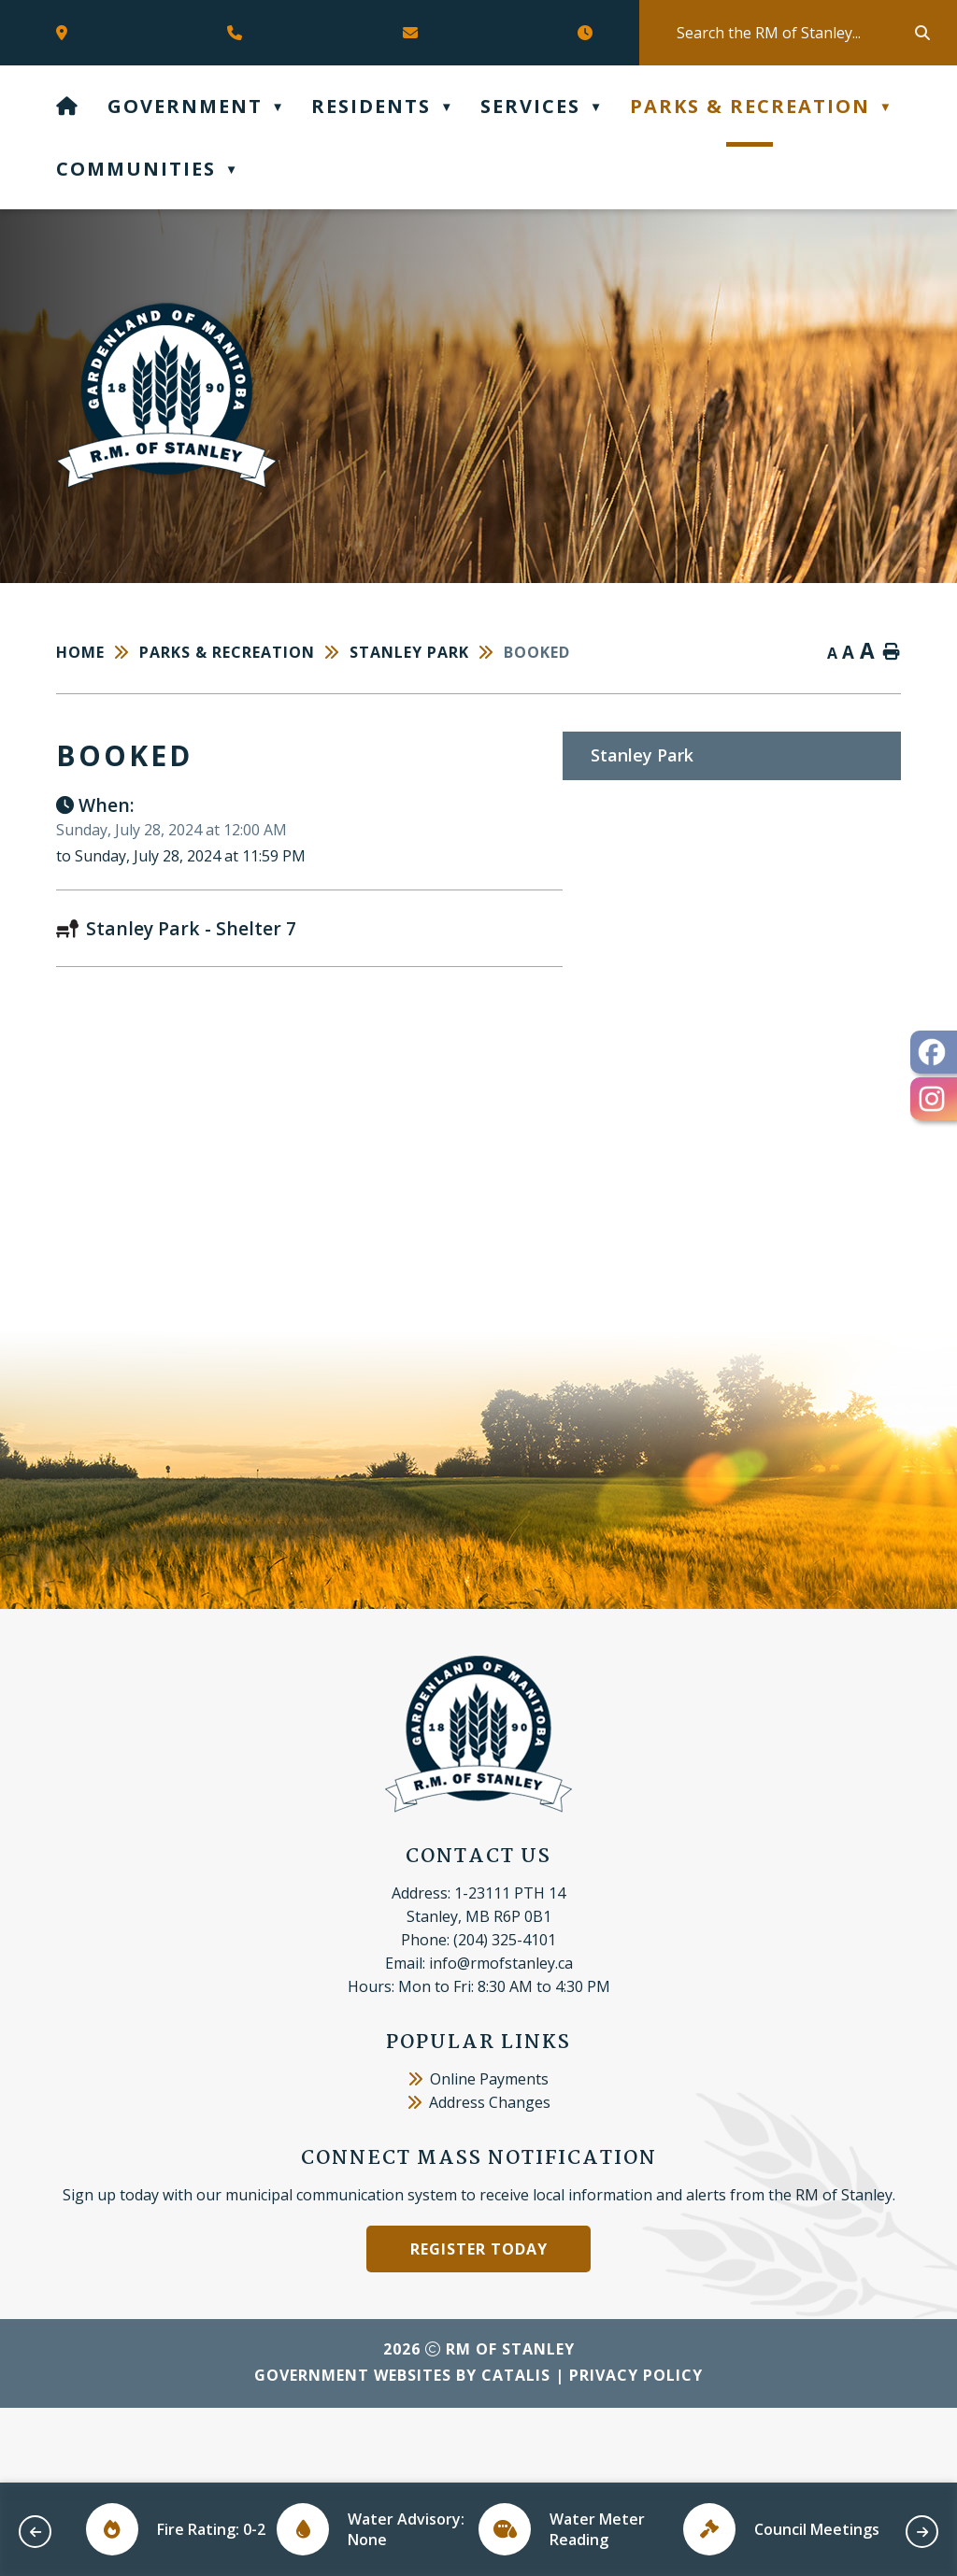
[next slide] (922, 2531)
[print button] (891, 653)
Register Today (479, 2323)
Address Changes (478, 2177)
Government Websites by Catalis (402, 2450)
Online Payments (478, 2153)
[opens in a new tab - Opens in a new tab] (933, 1052)
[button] (920, 32)
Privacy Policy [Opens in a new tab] (636, 2450)
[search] (794, 33)
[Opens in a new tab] (66, 32)
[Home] (67, 106)
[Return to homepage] (97, 652)
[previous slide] (35, 2531)
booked (537, 652)
